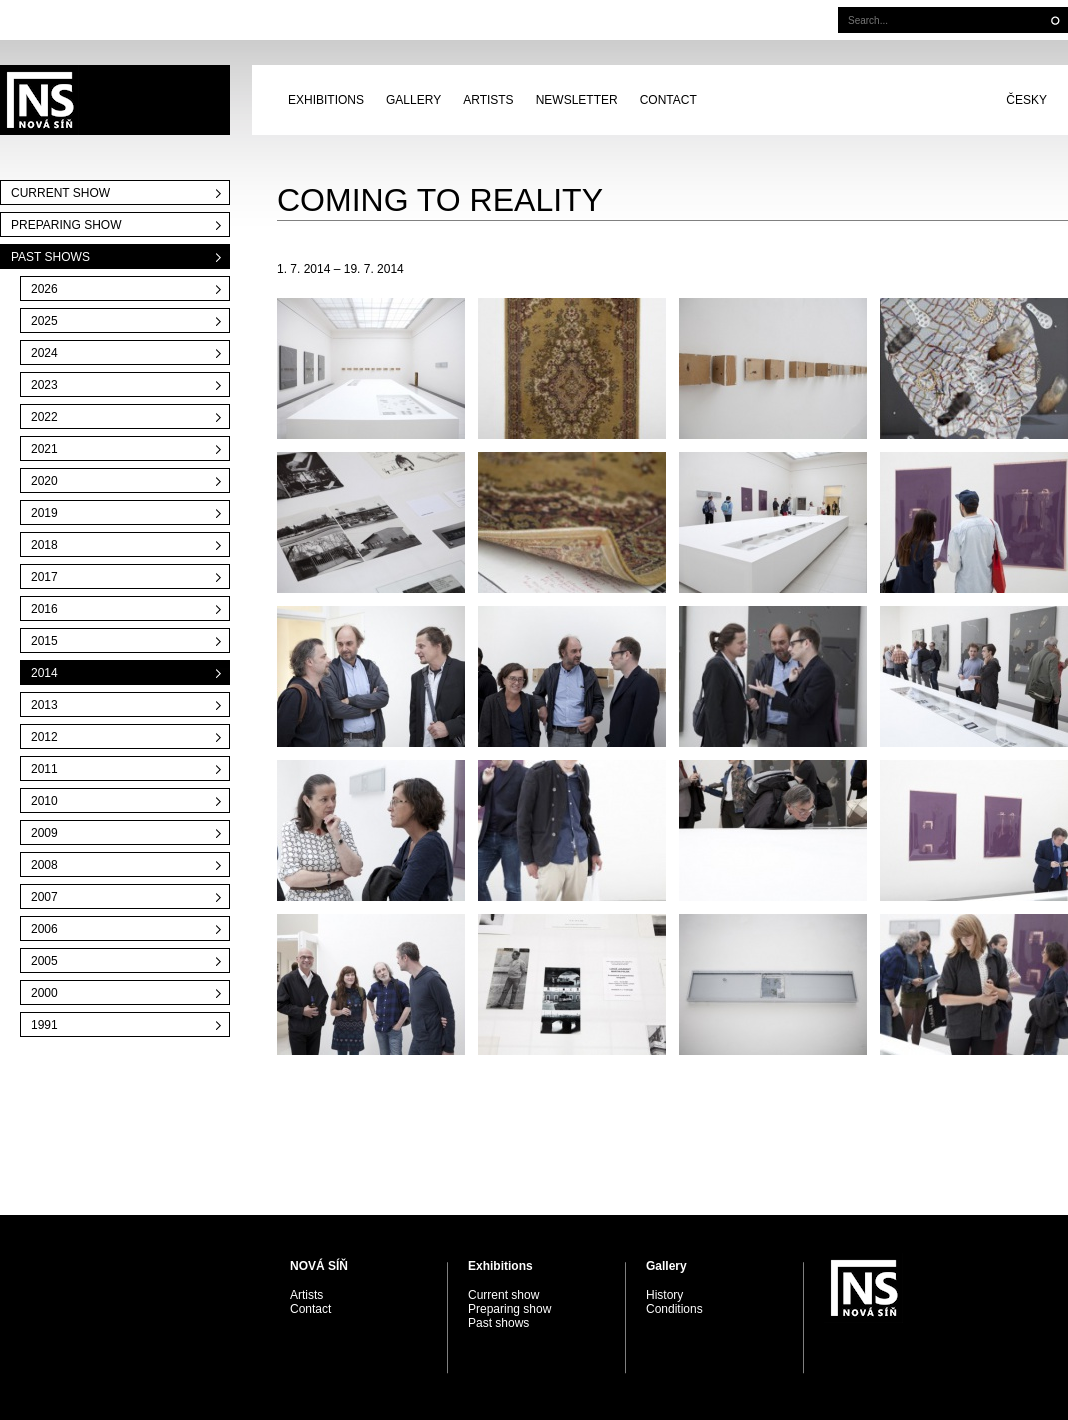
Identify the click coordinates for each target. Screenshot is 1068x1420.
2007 (44, 897)
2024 (44, 353)
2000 (44, 993)
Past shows (50, 257)
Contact (668, 100)
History (664, 1295)
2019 (44, 513)
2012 (44, 737)
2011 (44, 769)
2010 (44, 801)
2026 (44, 289)
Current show (60, 193)
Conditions (674, 1309)
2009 (44, 833)
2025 (44, 321)
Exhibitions (326, 100)
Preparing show (66, 225)
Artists (488, 100)
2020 (44, 481)
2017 (44, 577)
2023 (44, 385)
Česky (1026, 100)
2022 (44, 417)
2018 (44, 545)
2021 (44, 449)
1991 (44, 1025)
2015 (44, 641)
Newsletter (577, 100)
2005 (44, 961)
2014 (44, 673)
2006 (44, 929)
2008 (44, 865)
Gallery (413, 100)
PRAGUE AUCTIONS (115, 100)
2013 (44, 705)
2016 (44, 609)
